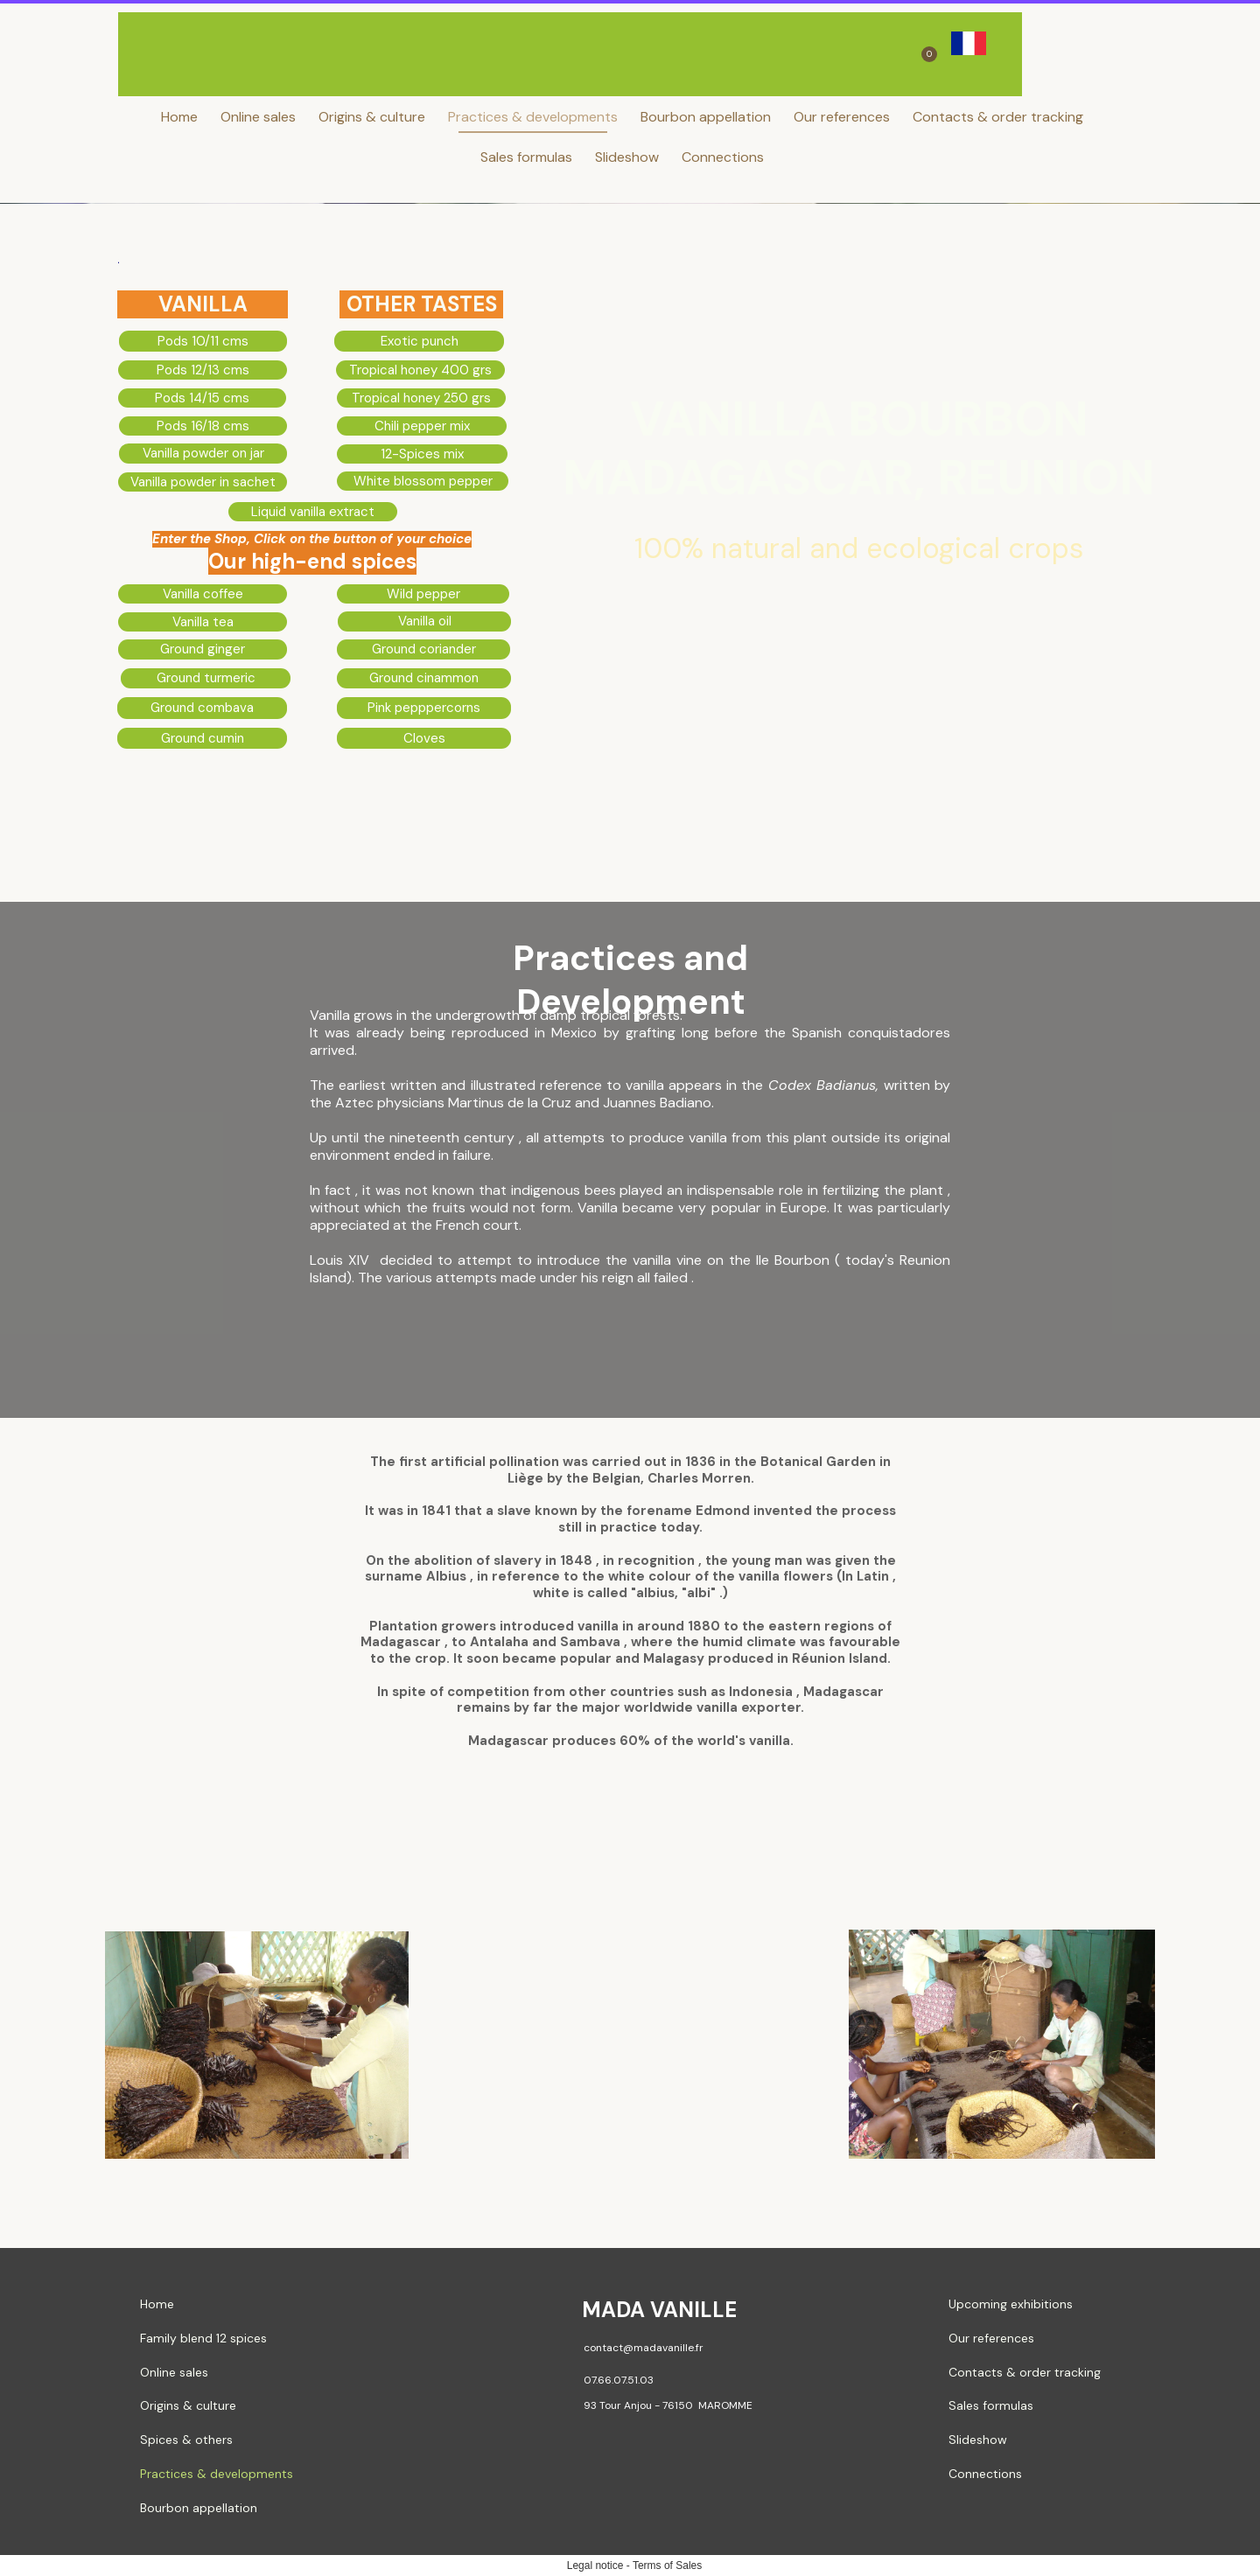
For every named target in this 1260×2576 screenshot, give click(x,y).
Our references (842, 117)
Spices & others (186, 2439)
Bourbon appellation (705, 117)
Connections (723, 157)
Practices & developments (533, 117)
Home (179, 117)
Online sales (258, 117)
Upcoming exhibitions (1010, 2304)
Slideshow (627, 157)
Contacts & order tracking (998, 117)
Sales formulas (526, 157)
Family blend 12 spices (203, 2338)
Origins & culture (371, 117)
